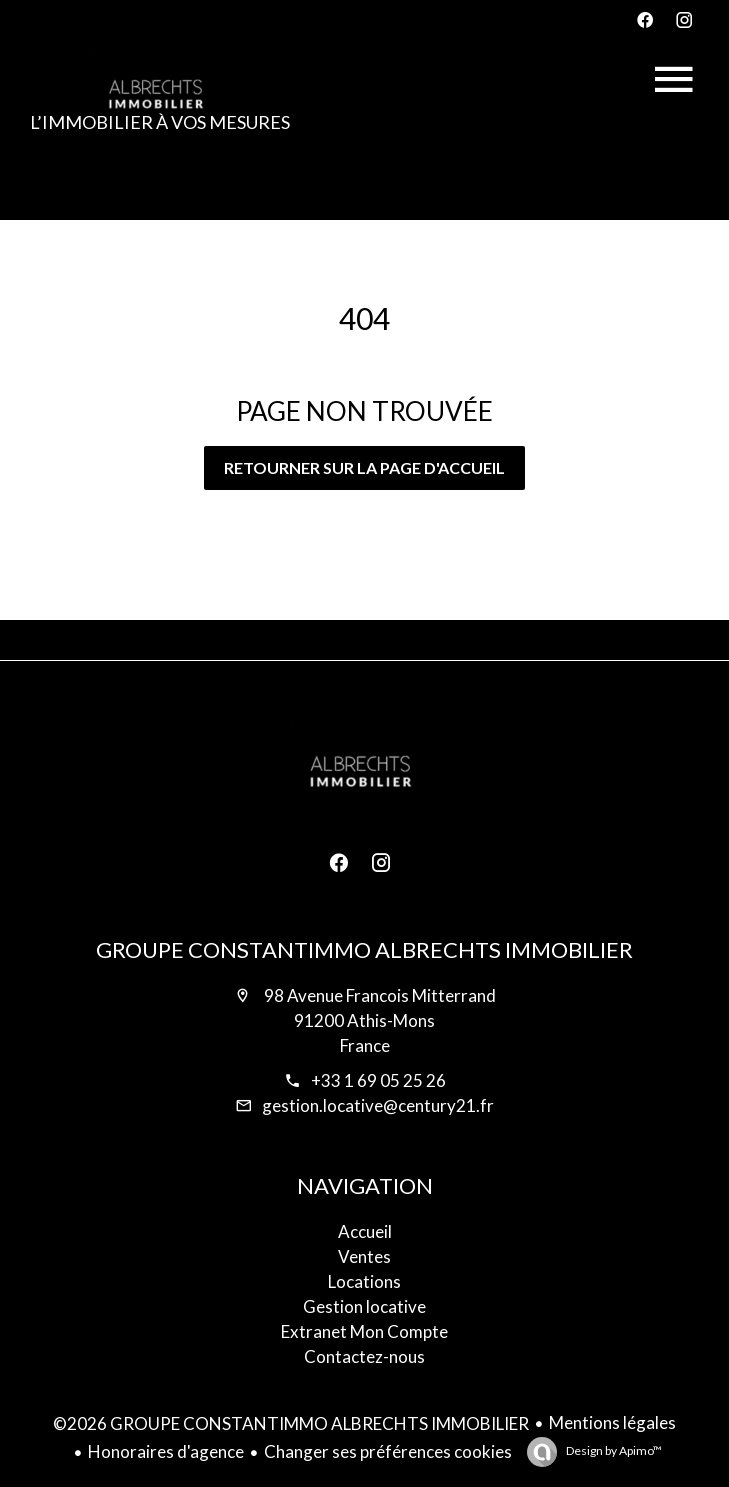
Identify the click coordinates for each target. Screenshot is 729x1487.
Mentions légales (612, 1422)
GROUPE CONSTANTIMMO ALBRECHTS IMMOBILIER (364, 949)
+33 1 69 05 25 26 (378, 1080)
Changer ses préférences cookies (388, 1451)
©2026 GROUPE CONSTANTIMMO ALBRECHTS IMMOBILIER (291, 1423)
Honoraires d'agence (166, 1451)
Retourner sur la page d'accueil (364, 467)
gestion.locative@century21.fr (378, 1105)
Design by (613, 1450)
